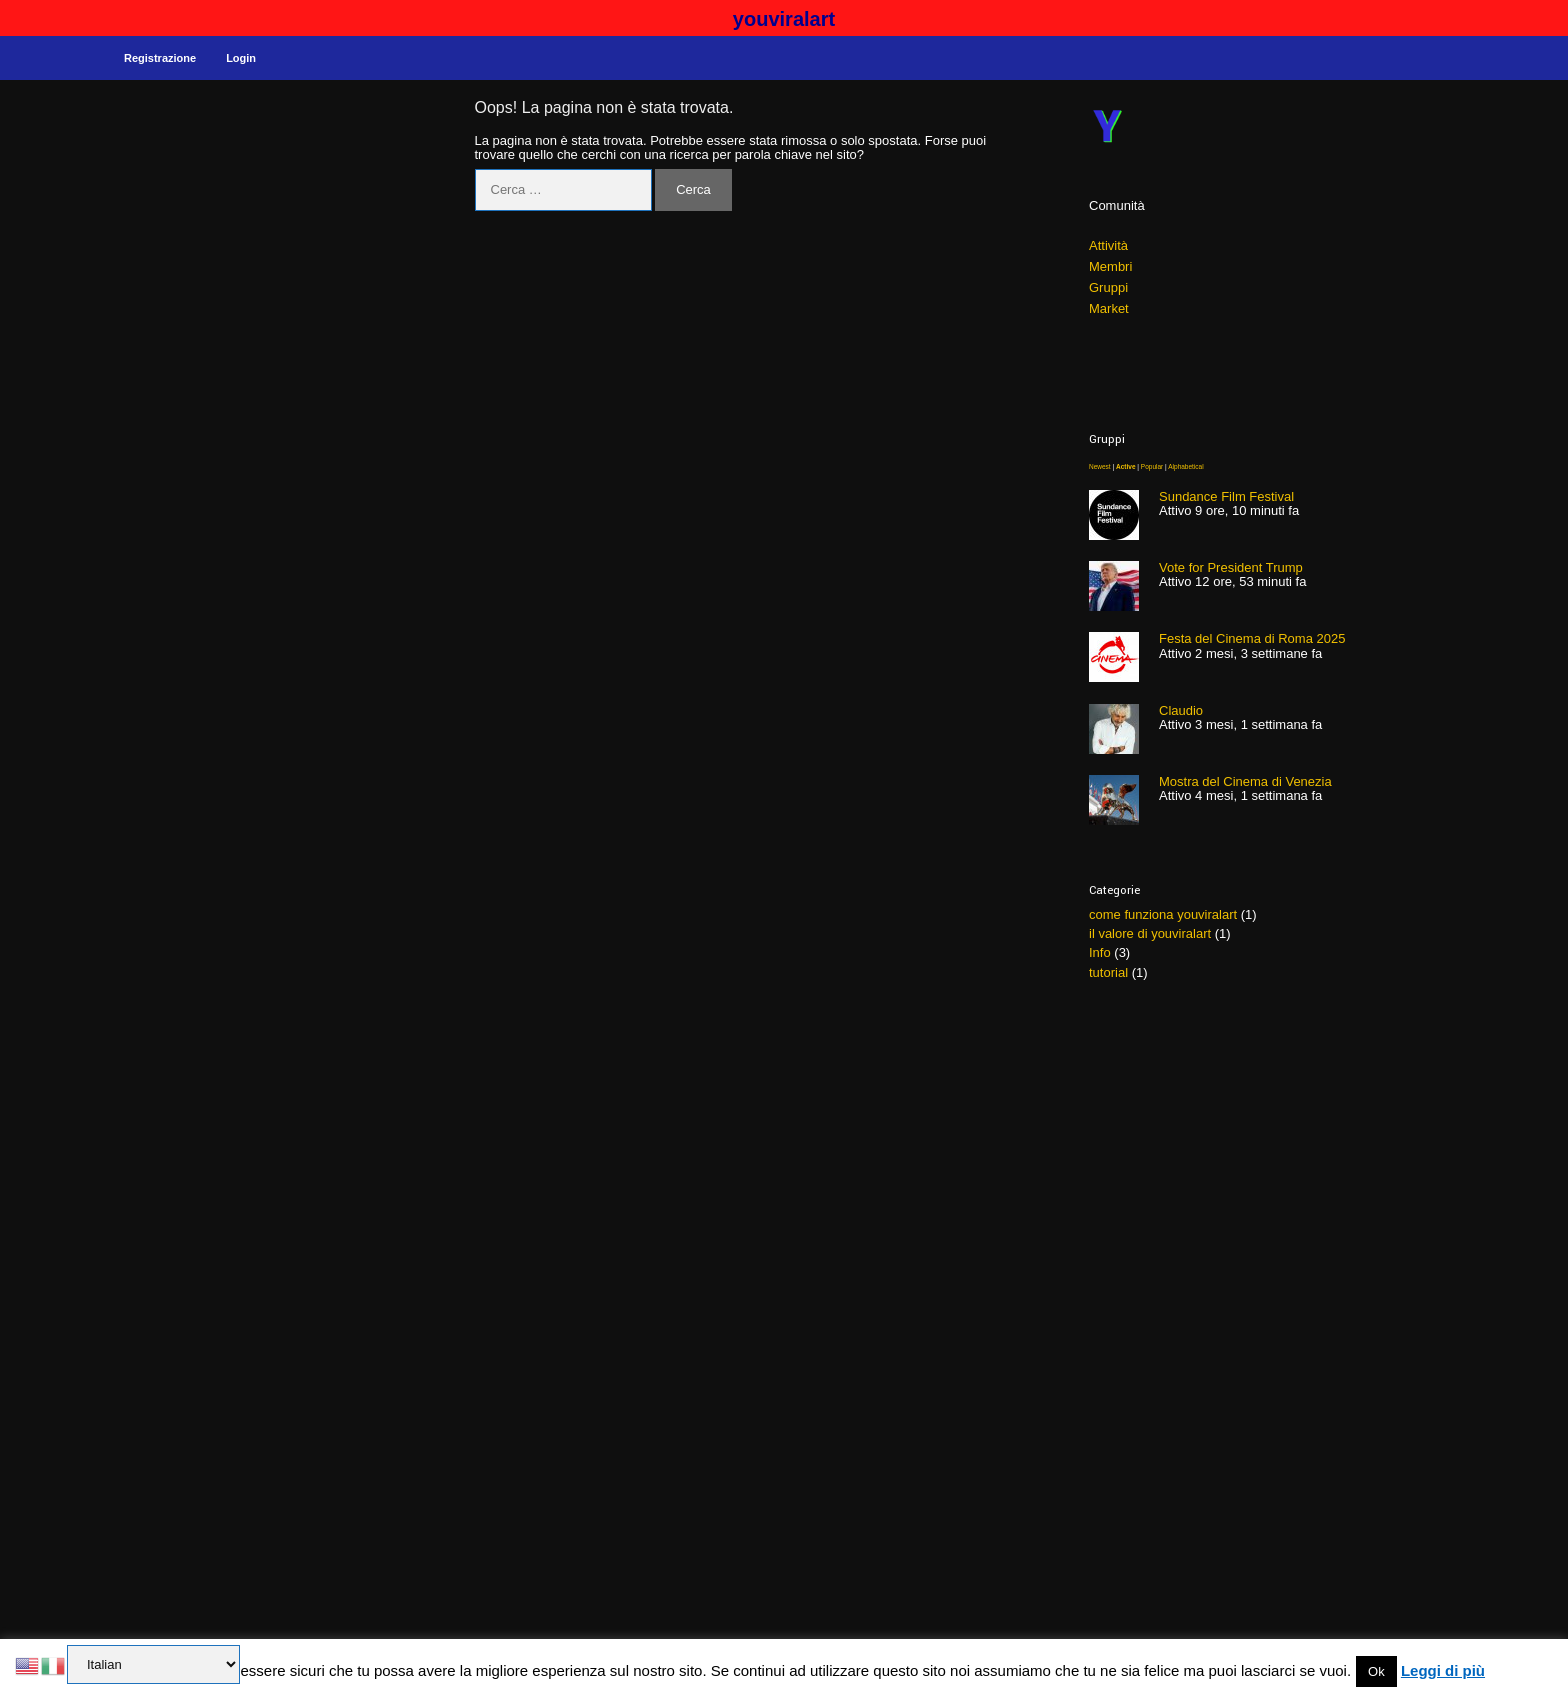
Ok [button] (1376, 1671)
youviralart (784, 19)
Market (1109, 308)
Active (1126, 466)
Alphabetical (1185, 466)
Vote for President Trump (1231, 567)
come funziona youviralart (1163, 914)
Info (1100, 952)
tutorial (1108, 972)
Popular (1152, 466)
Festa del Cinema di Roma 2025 (1252, 638)
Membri (1110, 266)
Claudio (1181, 710)
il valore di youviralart (1150, 933)
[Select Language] (153, 1664)
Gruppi (1108, 287)
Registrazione (160, 58)
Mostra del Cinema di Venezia (1245, 781)
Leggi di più (1443, 1670)
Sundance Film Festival (1226, 496)
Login (241, 58)
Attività (1108, 245)
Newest (1100, 466)
